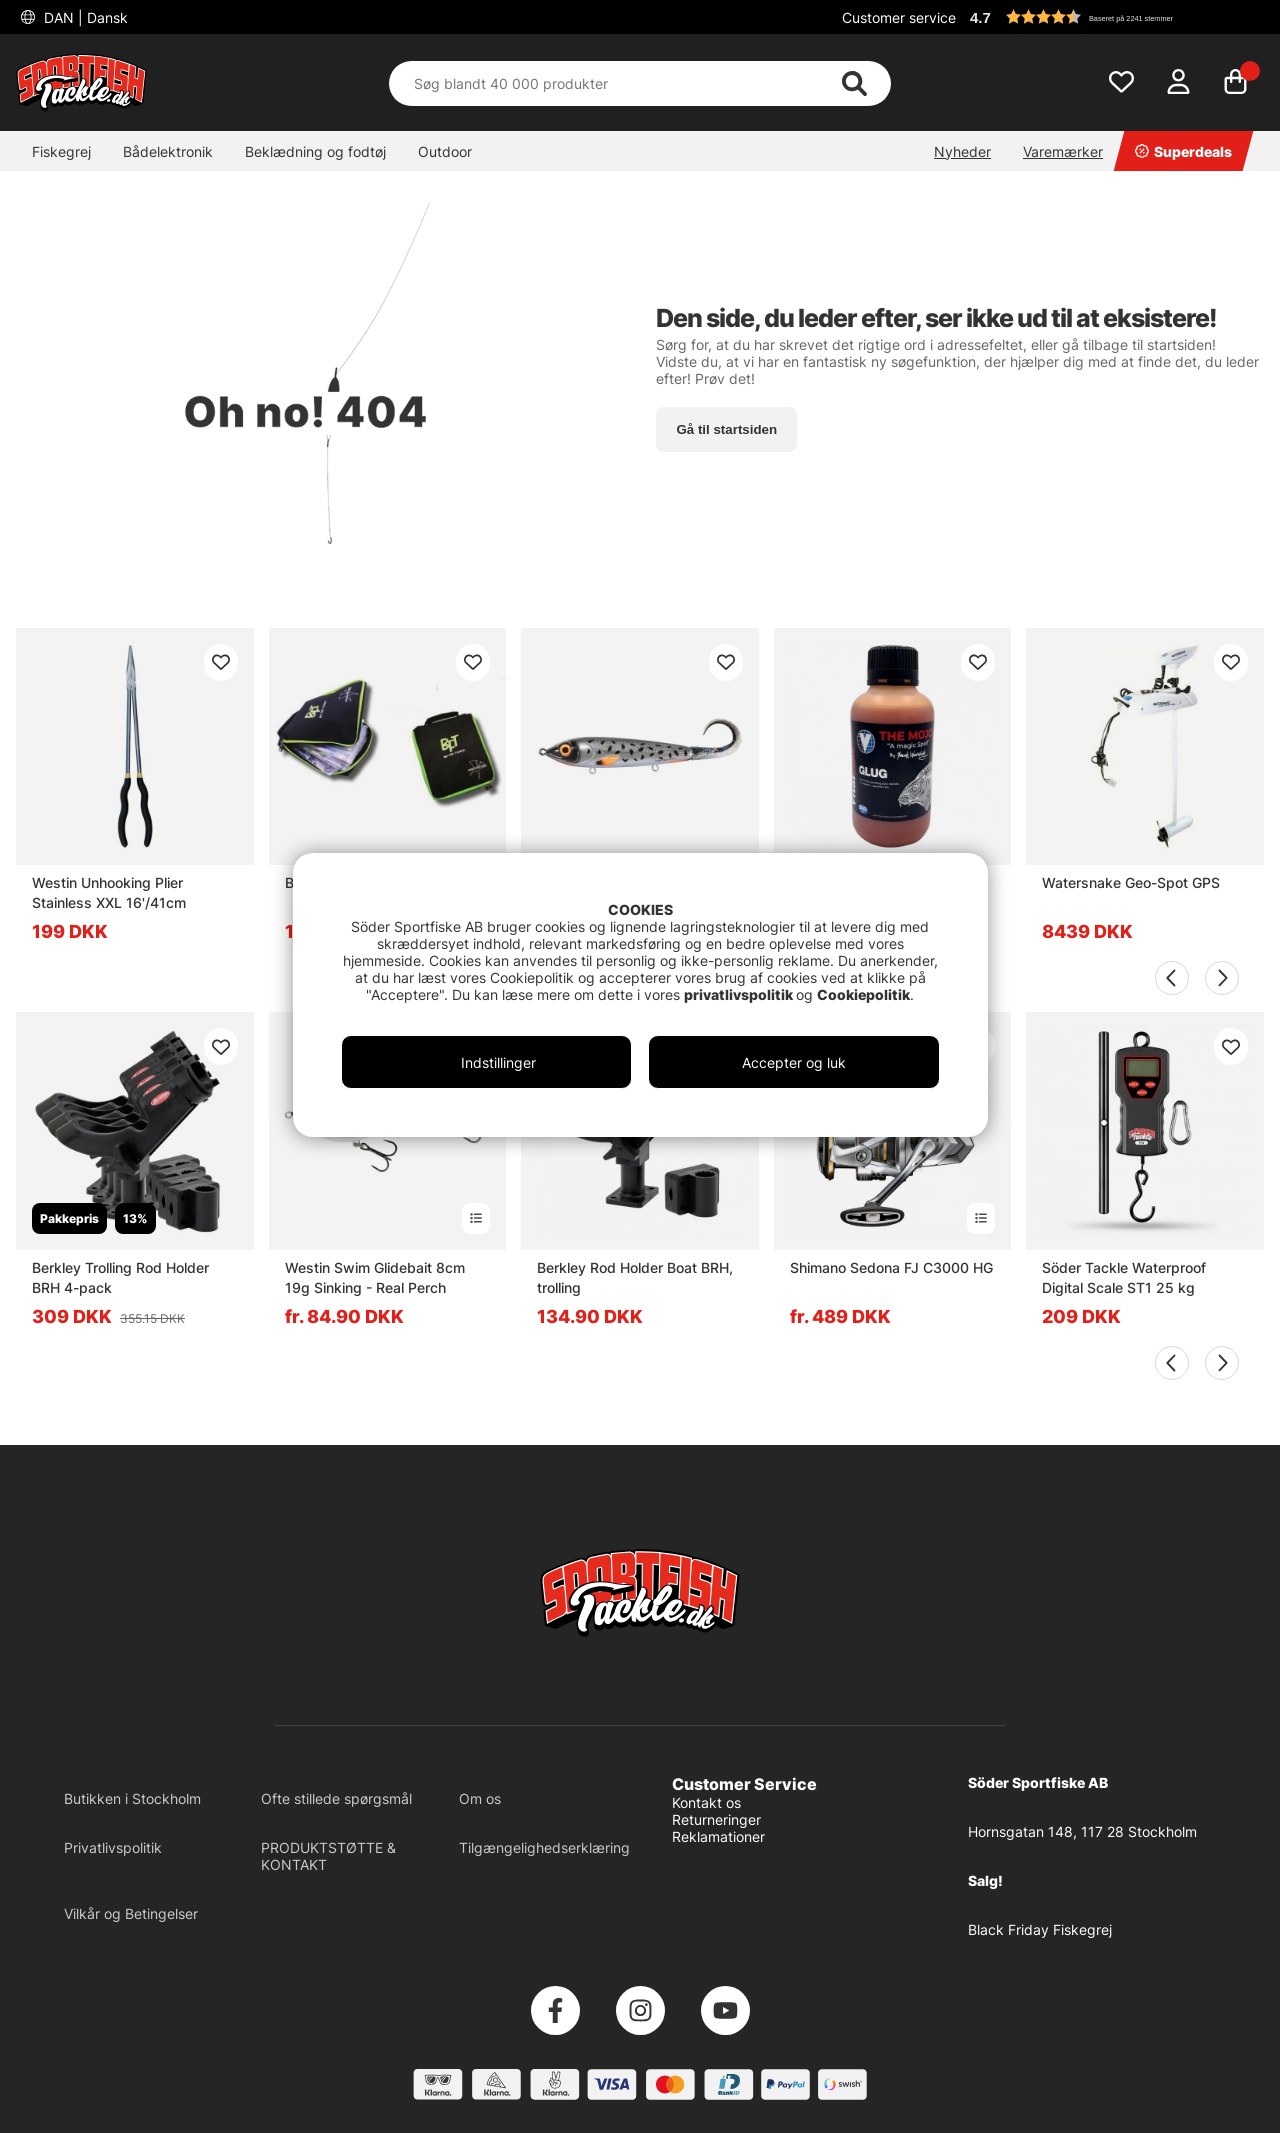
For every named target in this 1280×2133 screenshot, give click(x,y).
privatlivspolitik (740, 994)
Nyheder (962, 151)
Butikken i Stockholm (132, 1798)
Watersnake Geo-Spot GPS (1131, 882)
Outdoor (445, 151)
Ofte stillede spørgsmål (336, 1798)
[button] (1114, 17)
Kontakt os (706, 1802)
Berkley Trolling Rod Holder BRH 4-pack (120, 1277)
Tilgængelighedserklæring (544, 1847)
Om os (480, 1798)
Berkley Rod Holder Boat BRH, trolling (635, 1277)
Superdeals (1183, 151)
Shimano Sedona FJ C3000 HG (891, 1267)
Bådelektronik (168, 151)
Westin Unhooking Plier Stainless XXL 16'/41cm (109, 892)
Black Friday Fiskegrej (1040, 1929)
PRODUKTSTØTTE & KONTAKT (328, 1856)
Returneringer (716, 1819)
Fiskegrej (61, 151)
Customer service (899, 17)
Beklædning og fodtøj (315, 151)
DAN (84, 17)
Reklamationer (718, 1836)
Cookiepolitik (863, 994)
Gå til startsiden (726, 429)
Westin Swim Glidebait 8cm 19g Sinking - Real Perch (375, 1277)
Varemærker (1063, 151)
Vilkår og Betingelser (131, 1913)
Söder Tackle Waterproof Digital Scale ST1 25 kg (1124, 1277)
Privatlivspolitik (113, 1847)
